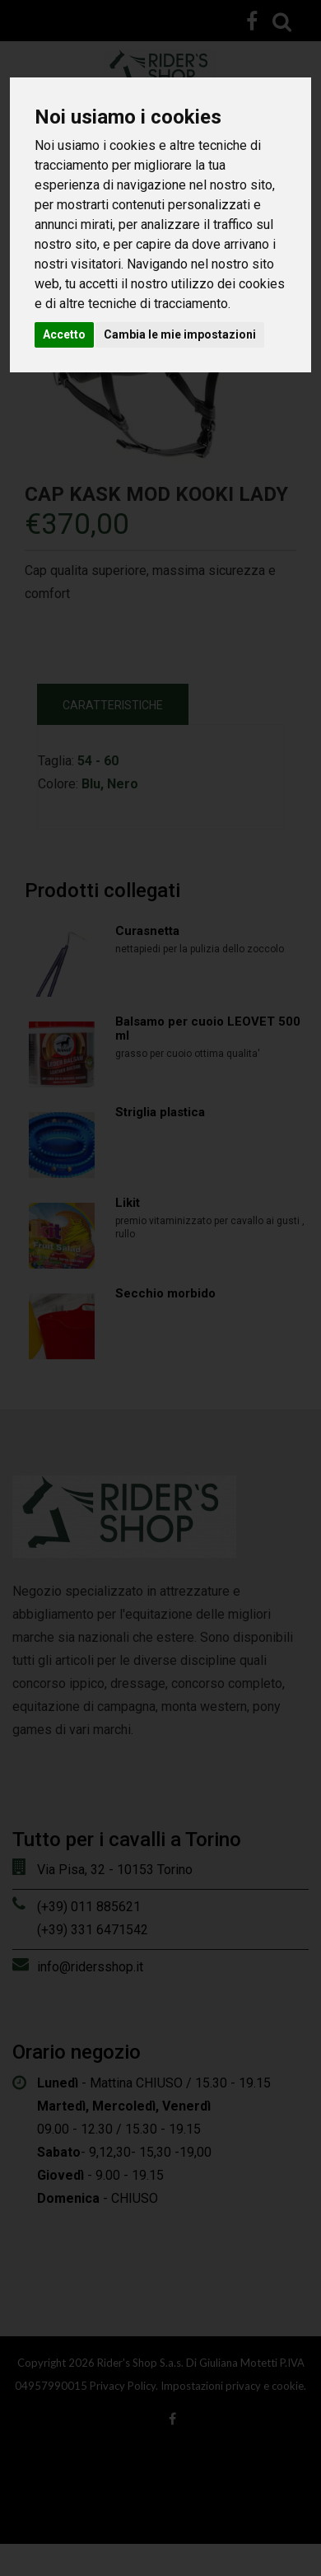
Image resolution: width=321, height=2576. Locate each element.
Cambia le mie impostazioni (180, 334)
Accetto (64, 334)
